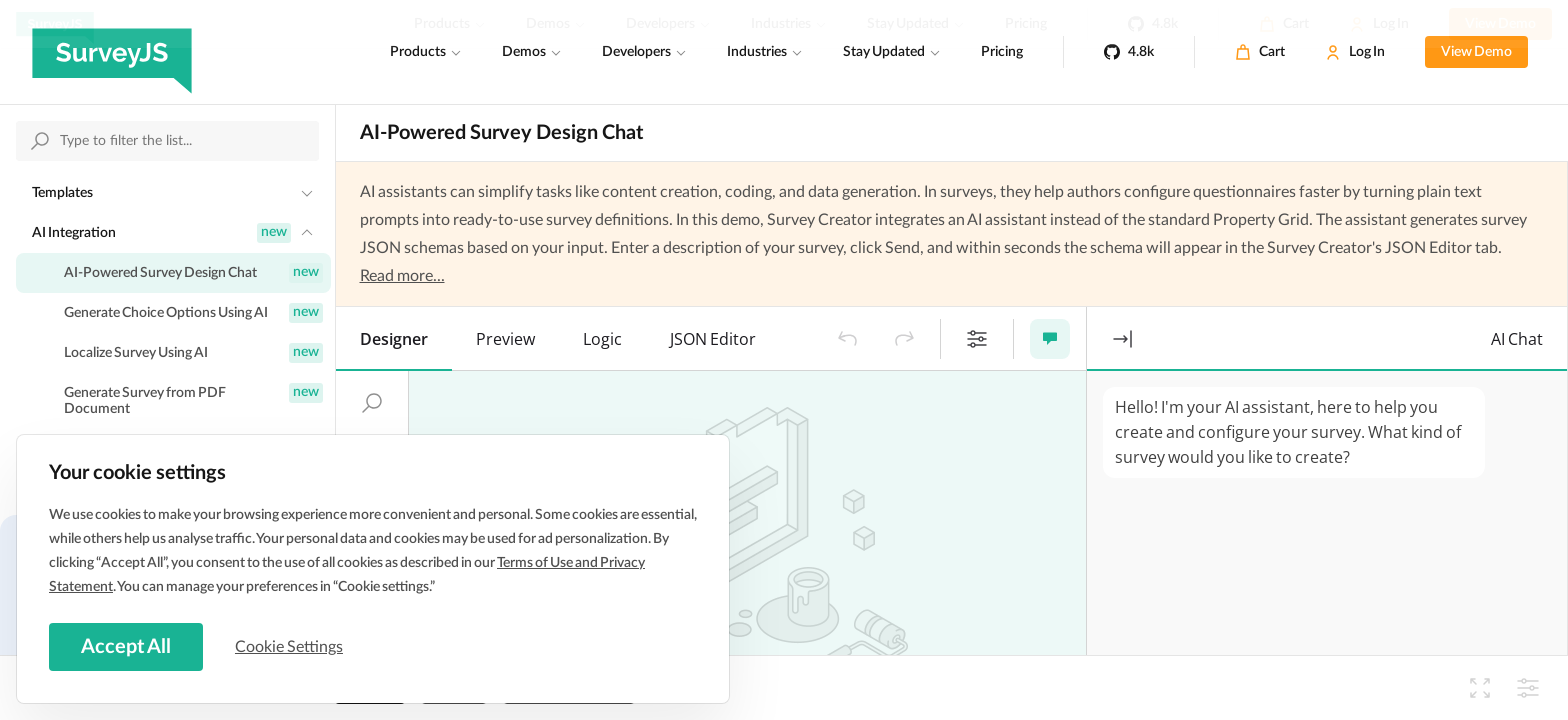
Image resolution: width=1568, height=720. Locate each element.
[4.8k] (1129, 52)
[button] (848, 339)
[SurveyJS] (112, 52)
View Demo (1476, 52)
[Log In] (1355, 52)
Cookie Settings (289, 647)
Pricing (1002, 52)
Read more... (402, 276)
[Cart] (1260, 52)
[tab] (394, 339)
